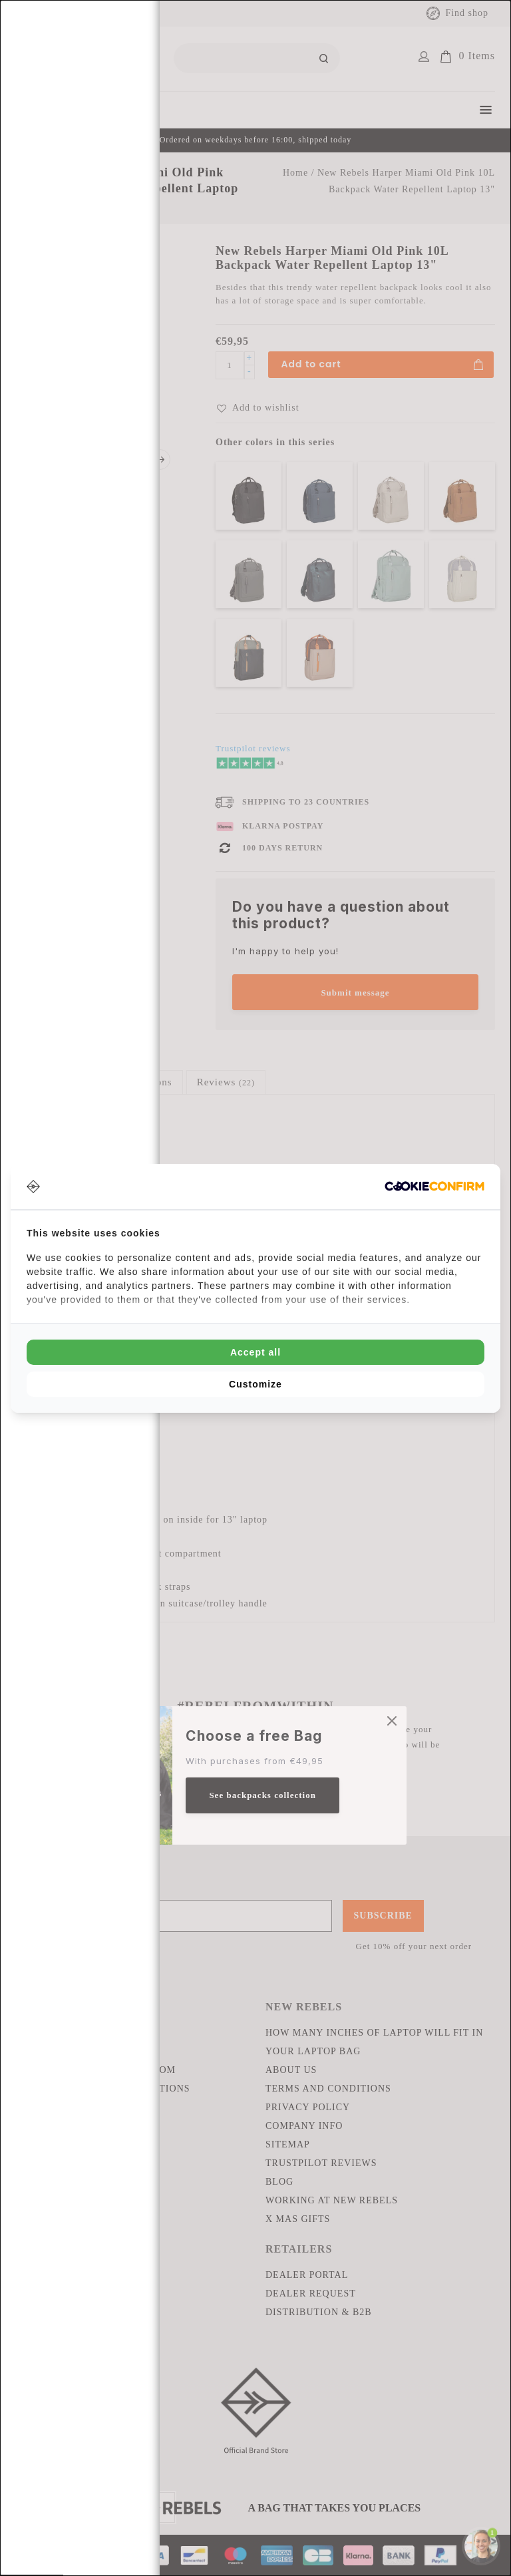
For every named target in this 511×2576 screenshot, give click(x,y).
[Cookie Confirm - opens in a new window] (434, 1186)
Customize (255, 1384)
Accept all (255, 1352)
